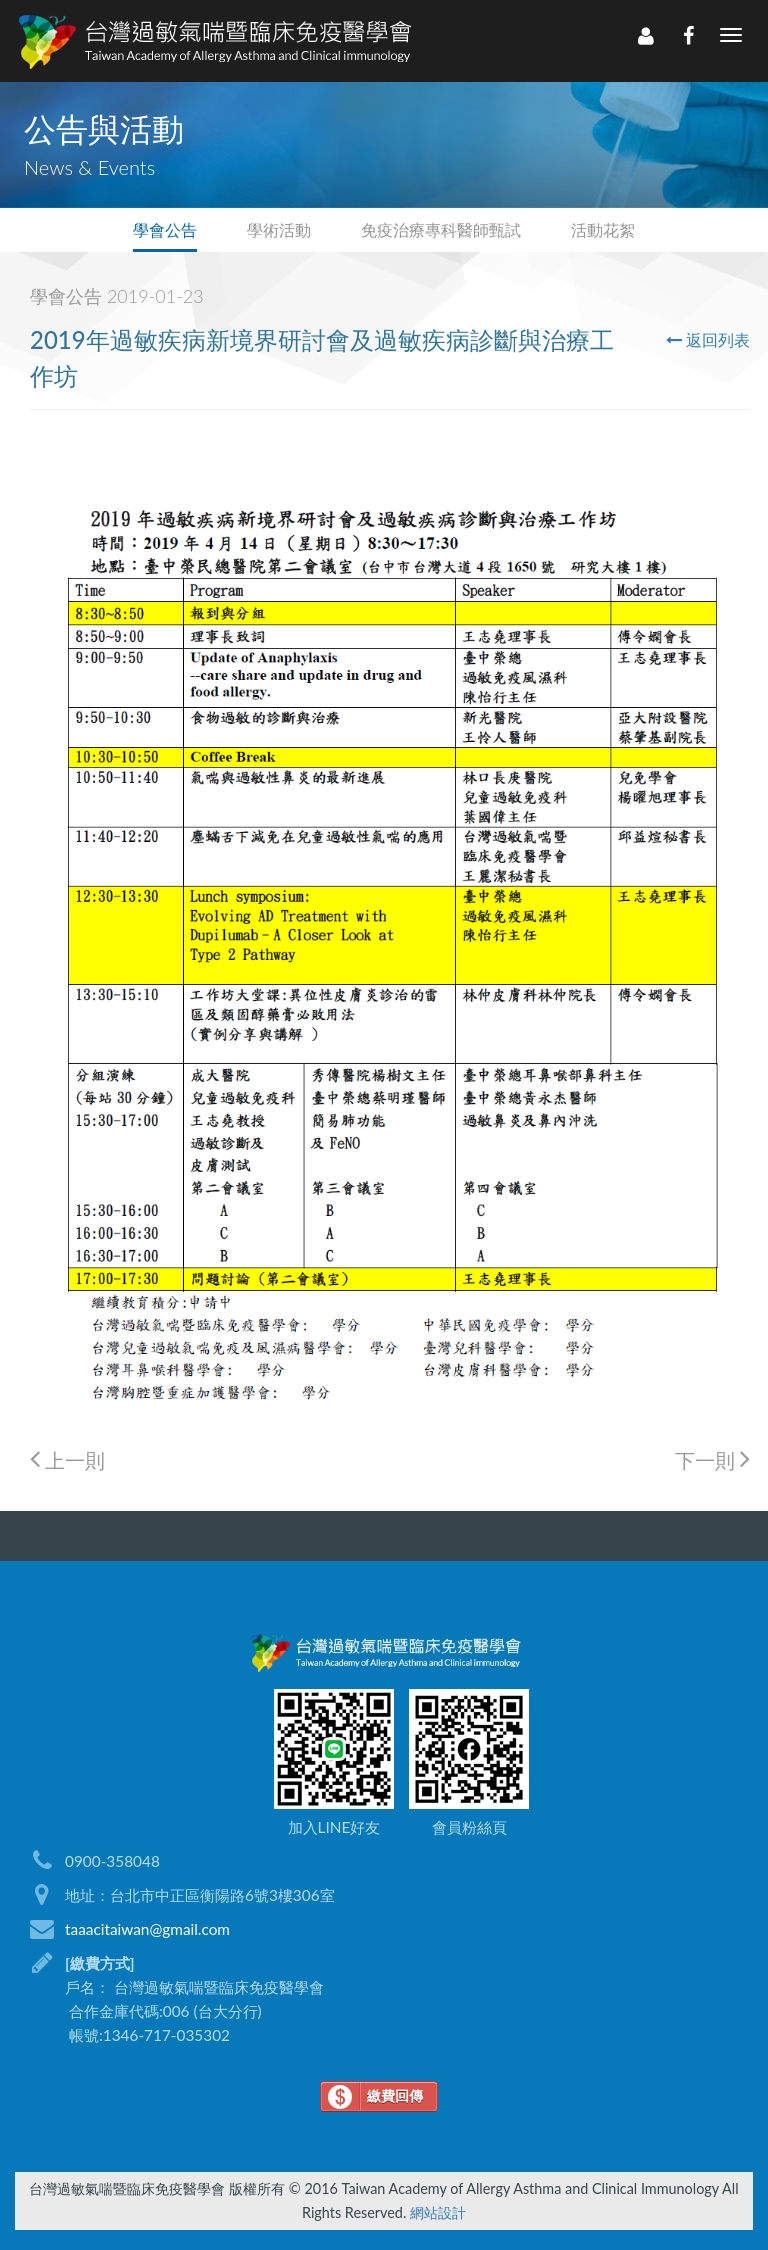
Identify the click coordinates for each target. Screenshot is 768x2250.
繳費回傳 (395, 2096)
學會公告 (165, 229)
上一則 (67, 1459)
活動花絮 (603, 229)
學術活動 (279, 229)
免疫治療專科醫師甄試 (441, 229)
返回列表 (708, 339)
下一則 (712, 1459)
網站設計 (438, 2212)
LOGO (213, 41)
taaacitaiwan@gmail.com (147, 1929)
